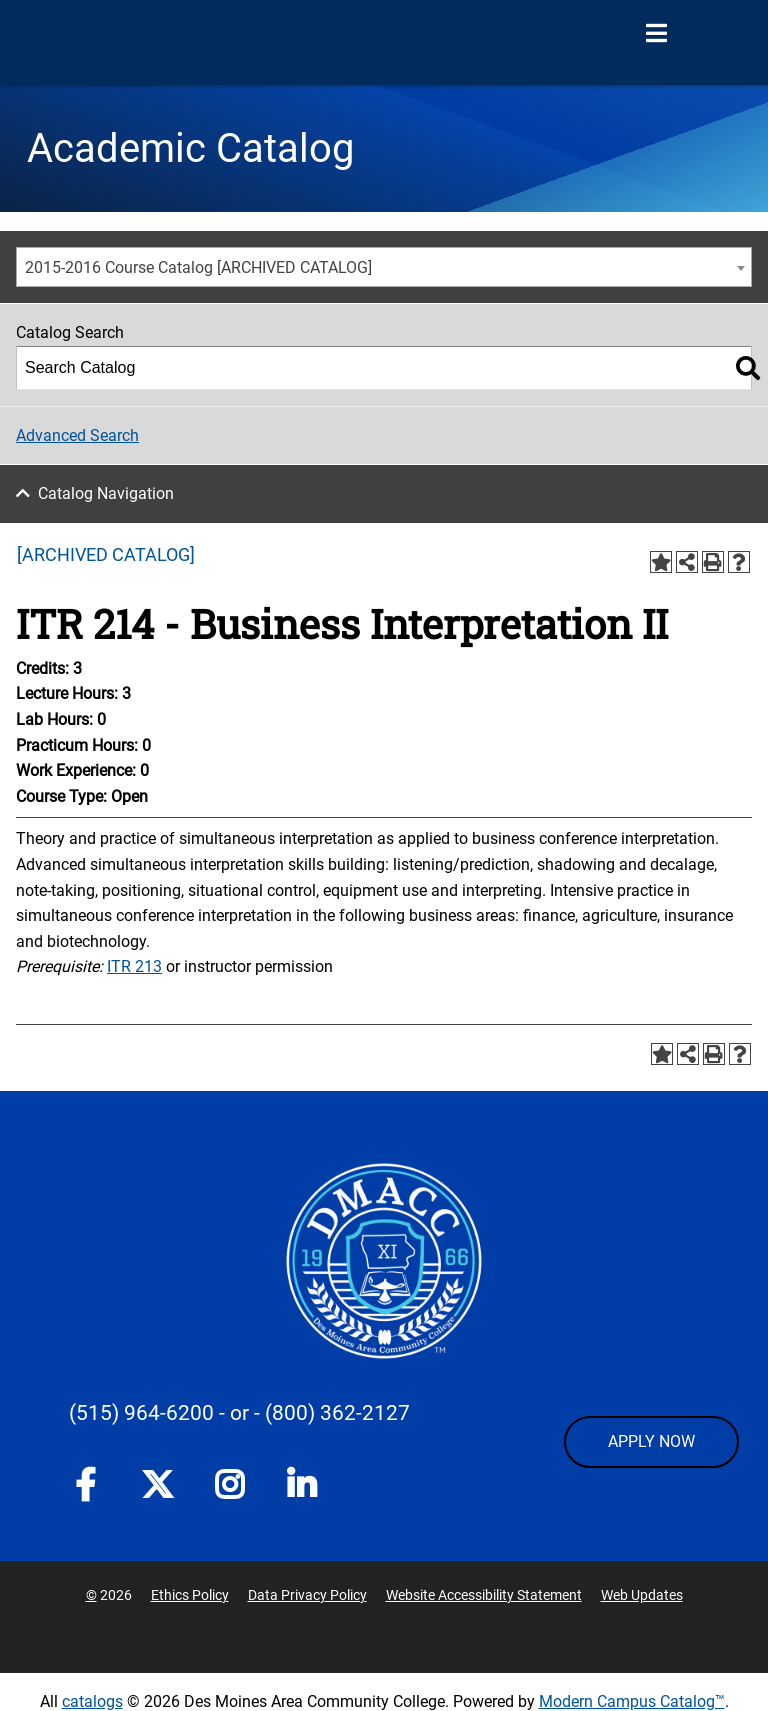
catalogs (92, 1701)
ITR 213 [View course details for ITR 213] (134, 966)
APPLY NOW (651, 1441)
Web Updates (642, 1595)
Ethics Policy (190, 1595)
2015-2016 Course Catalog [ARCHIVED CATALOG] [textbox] (198, 267)
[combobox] (384, 267)
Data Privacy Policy (307, 1595)
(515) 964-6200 (141, 1413)
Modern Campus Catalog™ (632, 1701)
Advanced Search (77, 435)
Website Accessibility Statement (484, 1595)
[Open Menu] (656, 34)
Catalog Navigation (106, 493)
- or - (239, 1413)
